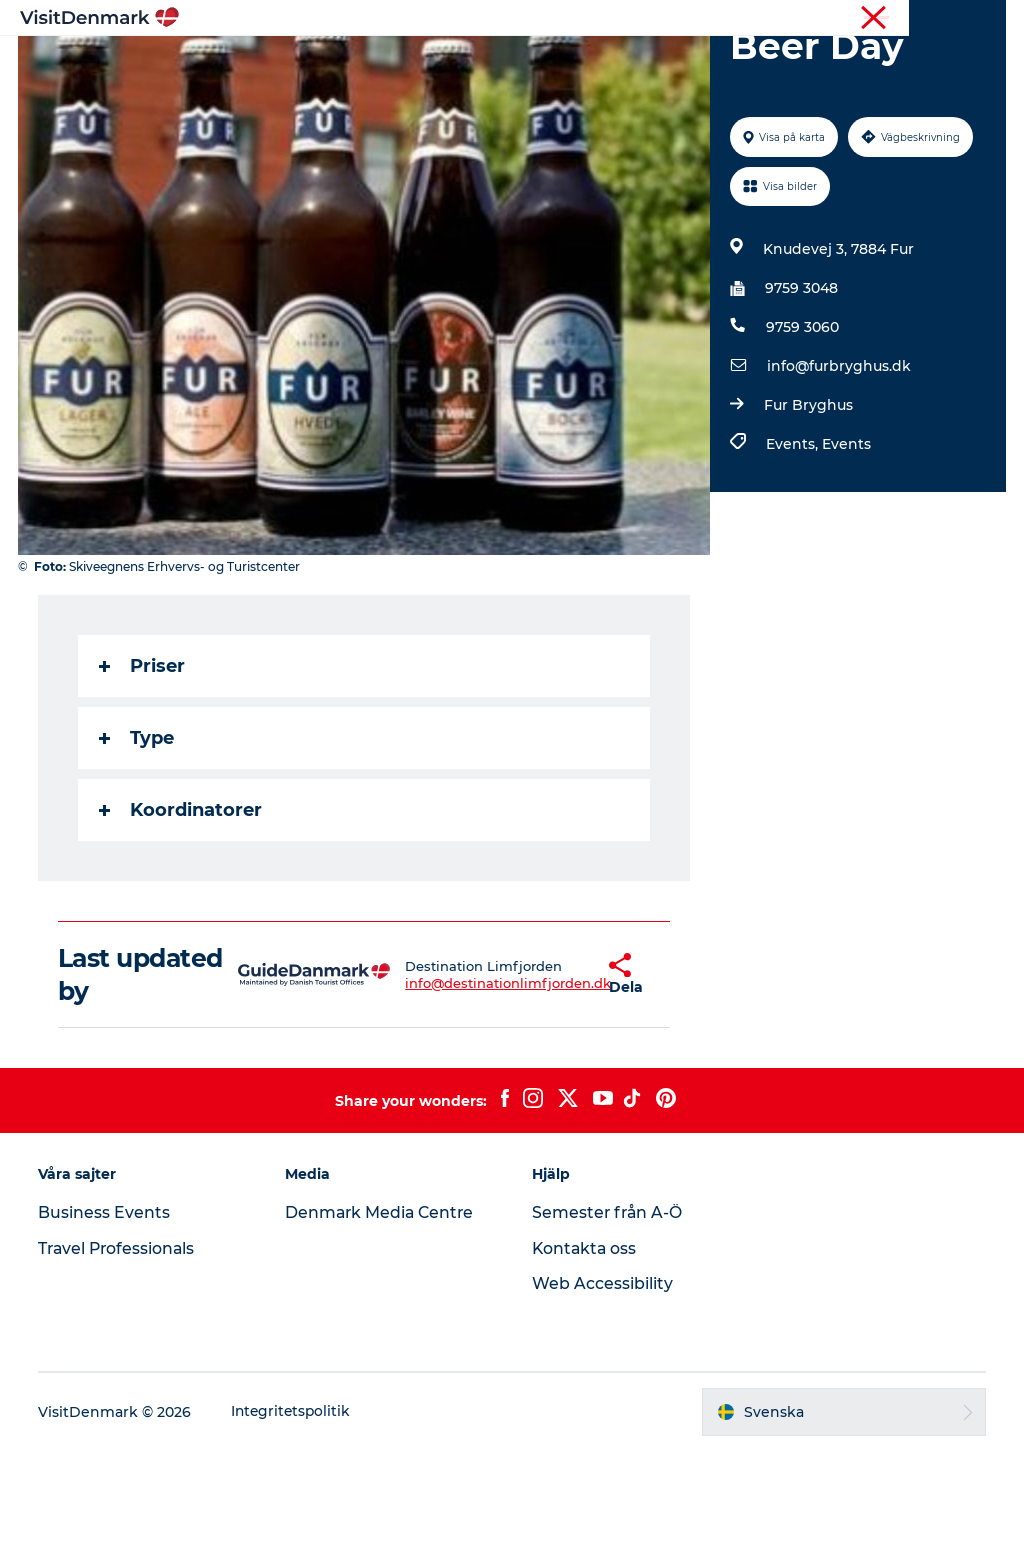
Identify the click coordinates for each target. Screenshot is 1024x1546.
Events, (793, 539)
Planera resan (719, 64)
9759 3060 (801, 422)
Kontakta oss (585, 1343)
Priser (144, 761)
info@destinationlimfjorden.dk (453, 1078)
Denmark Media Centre (382, 1307)
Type (138, 833)
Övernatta (599, 64)
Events (845, 539)
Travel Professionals (120, 1343)
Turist (935, 19)
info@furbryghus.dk (838, 461)
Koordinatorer (182, 905)
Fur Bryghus (807, 500)
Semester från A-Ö (608, 1307)
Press (988, 19)
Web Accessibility (602, 1378)
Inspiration (295, 64)
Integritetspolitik (294, 1507)
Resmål (394, 64)
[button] (553, 1070)
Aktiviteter (492, 64)
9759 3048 (800, 383)
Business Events (106, 1307)
